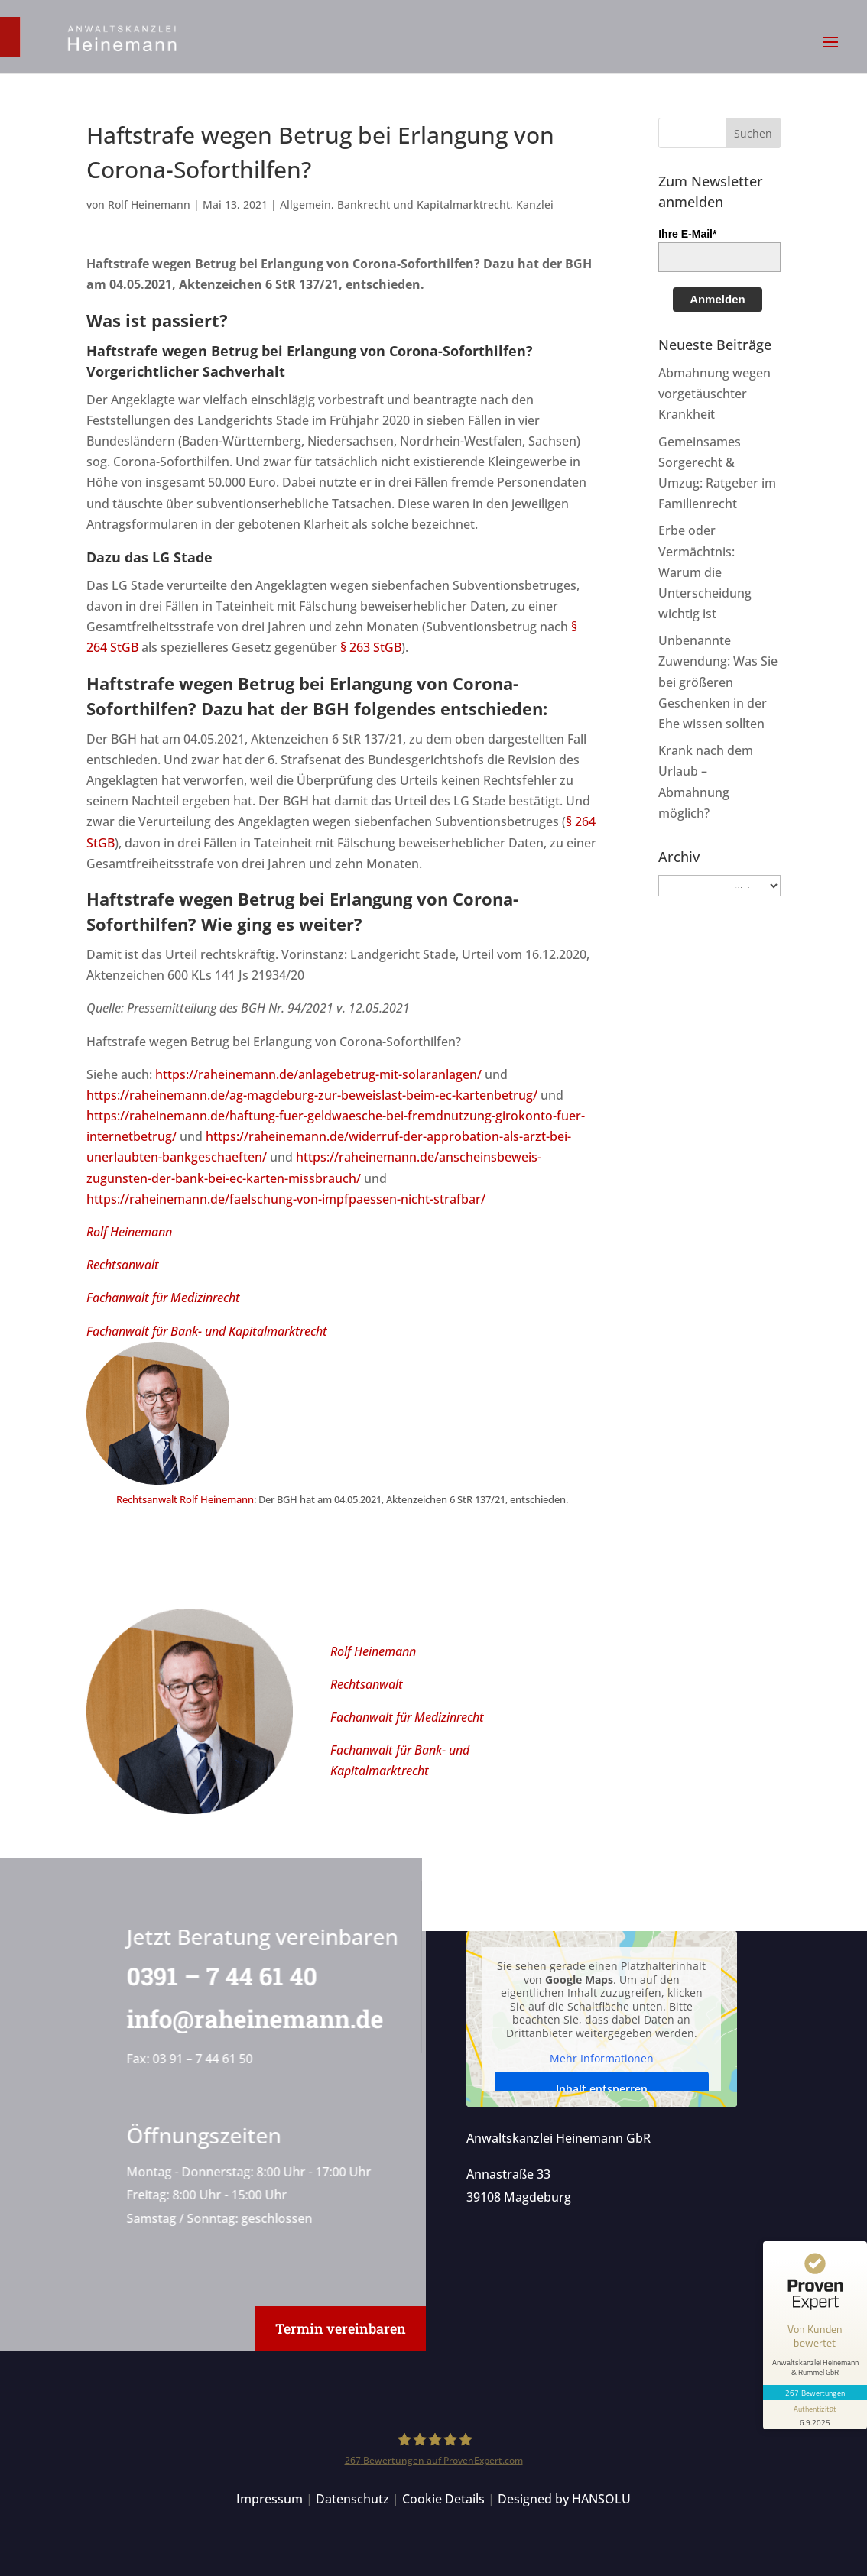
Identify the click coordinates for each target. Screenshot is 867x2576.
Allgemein (305, 204)
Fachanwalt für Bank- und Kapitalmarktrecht (206, 1331)
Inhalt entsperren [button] (602, 2089)
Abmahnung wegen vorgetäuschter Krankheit (714, 394)
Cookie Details (443, 2498)
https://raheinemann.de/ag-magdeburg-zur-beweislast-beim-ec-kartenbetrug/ (311, 1095)
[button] (830, 52)
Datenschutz (352, 2498)
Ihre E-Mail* (687, 234)
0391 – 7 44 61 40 (218, 1975)
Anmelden (717, 299)
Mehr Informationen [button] (602, 2059)
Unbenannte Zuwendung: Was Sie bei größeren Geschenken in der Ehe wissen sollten (718, 682)
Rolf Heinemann (149, 204)
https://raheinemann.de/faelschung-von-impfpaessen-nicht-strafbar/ (285, 1199)
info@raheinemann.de (251, 2018)
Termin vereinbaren (340, 2328)
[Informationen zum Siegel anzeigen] (815, 2414)
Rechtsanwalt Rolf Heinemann (185, 1499)
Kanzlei (535, 204)
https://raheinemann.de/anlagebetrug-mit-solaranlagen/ (318, 1074)
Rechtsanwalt (122, 1264)
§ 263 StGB (370, 647)
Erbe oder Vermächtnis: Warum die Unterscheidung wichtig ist (705, 572)
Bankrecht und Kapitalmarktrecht (423, 204)
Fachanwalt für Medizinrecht (163, 1297)
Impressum (269, 2498)
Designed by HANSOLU (564, 2498)
